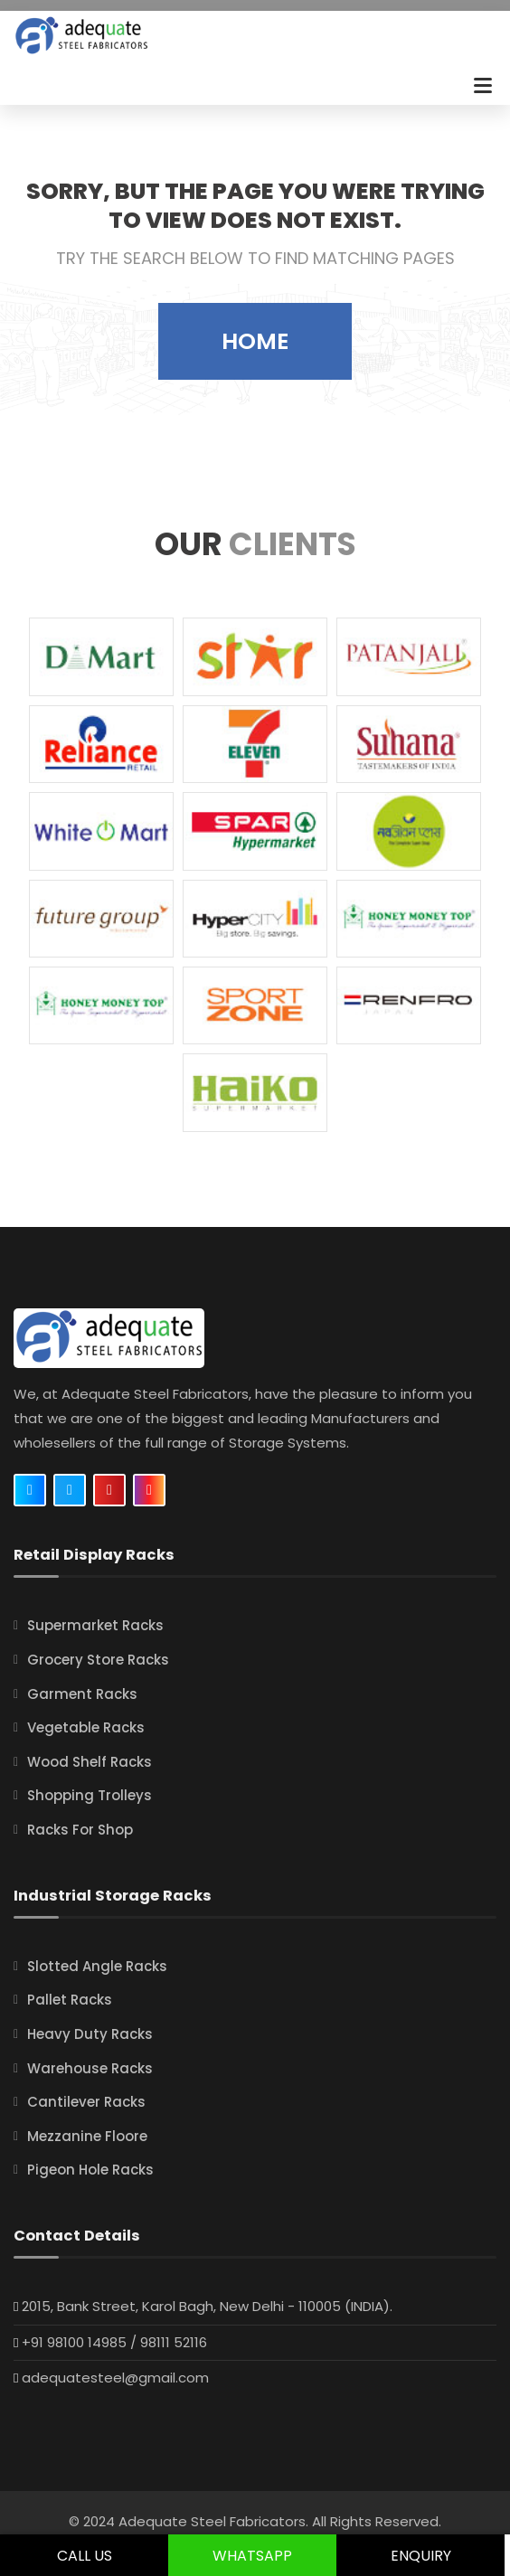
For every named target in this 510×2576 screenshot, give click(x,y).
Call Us (84, 2555)
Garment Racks (82, 1693)
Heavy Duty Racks (90, 2033)
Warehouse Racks (90, 2068)
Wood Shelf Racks (89, 1761)
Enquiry (421, 2555)
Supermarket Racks (95, 1625)
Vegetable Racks (86, 1727)
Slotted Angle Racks (97, 1966)
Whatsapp (252, 2555)
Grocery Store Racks (98, 1659)
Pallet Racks (69, 1999)
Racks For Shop (80, 1829)
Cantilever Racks (86, 2101)
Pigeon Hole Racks (90, 2169)
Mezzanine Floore (87, 2136)
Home (255, 341)
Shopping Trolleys (89, 1795)
